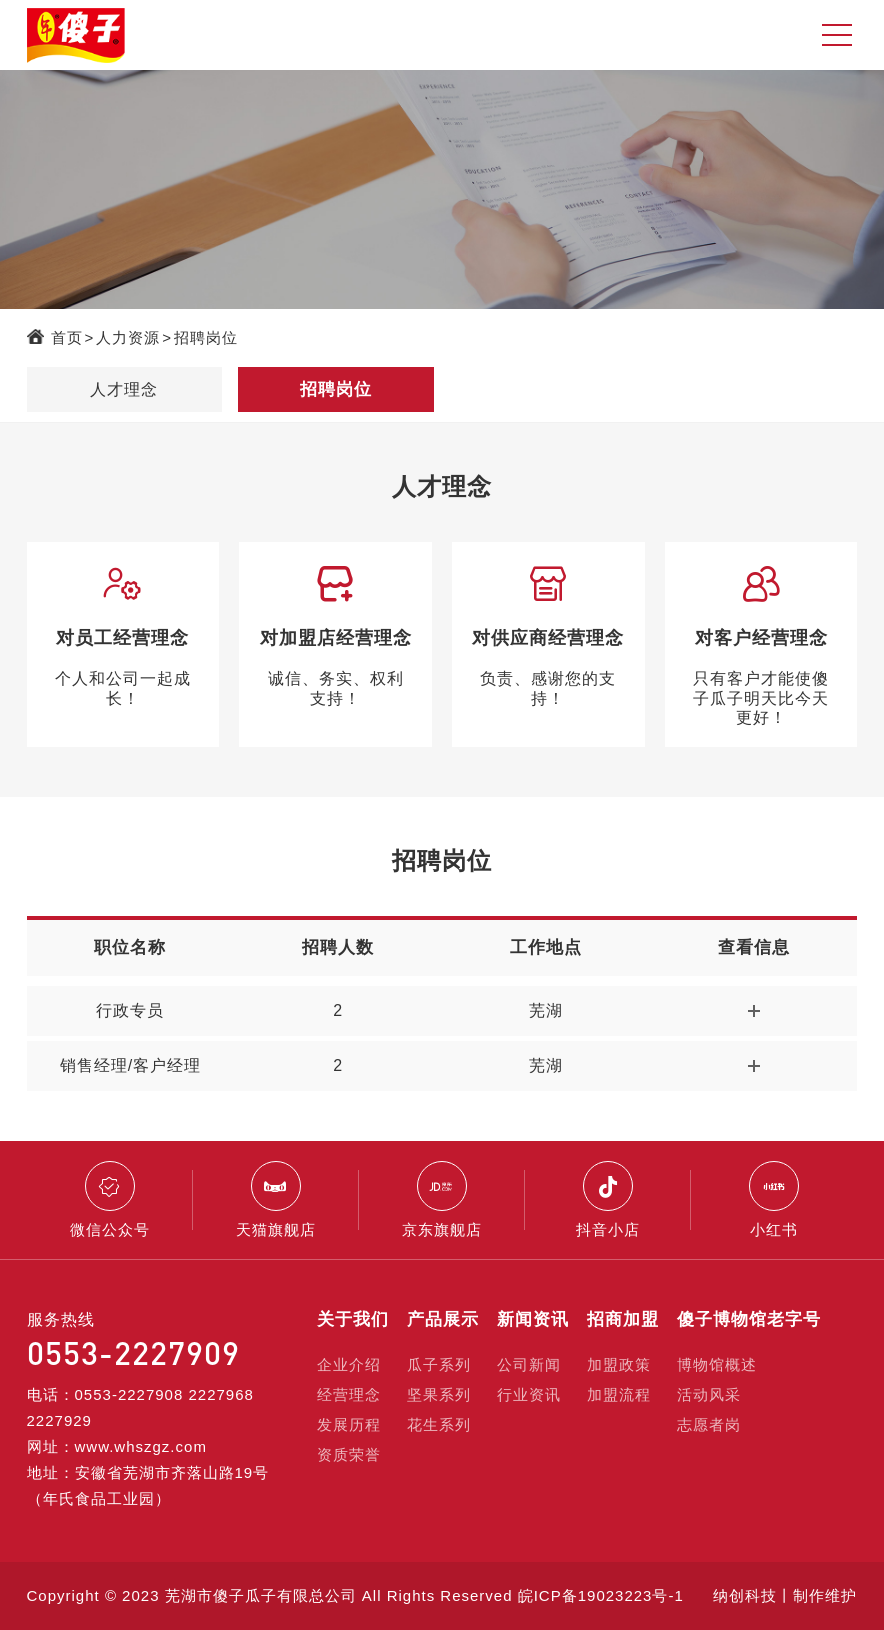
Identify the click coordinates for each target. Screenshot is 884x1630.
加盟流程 (619, 1394)
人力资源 (128, 337)
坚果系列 (439, 1394)
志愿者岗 (709, 1424)
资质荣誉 (349, 1454)
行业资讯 (529, 1394)
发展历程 (349, 1424)
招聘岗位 (206, 337)
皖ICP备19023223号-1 (601, 1595)
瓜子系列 (439, 1364)
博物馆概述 (717, 1364)
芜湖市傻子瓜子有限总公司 (261, 1595)
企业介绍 (349, 1364)
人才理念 (124, 389)
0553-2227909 (133, 1352)
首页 (67, 337)
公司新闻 (529, 1364)
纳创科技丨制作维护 (785, 1595)
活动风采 (709, 1394)
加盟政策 (619, 1364)
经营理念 (349, 1394)
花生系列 (439, 1424)
